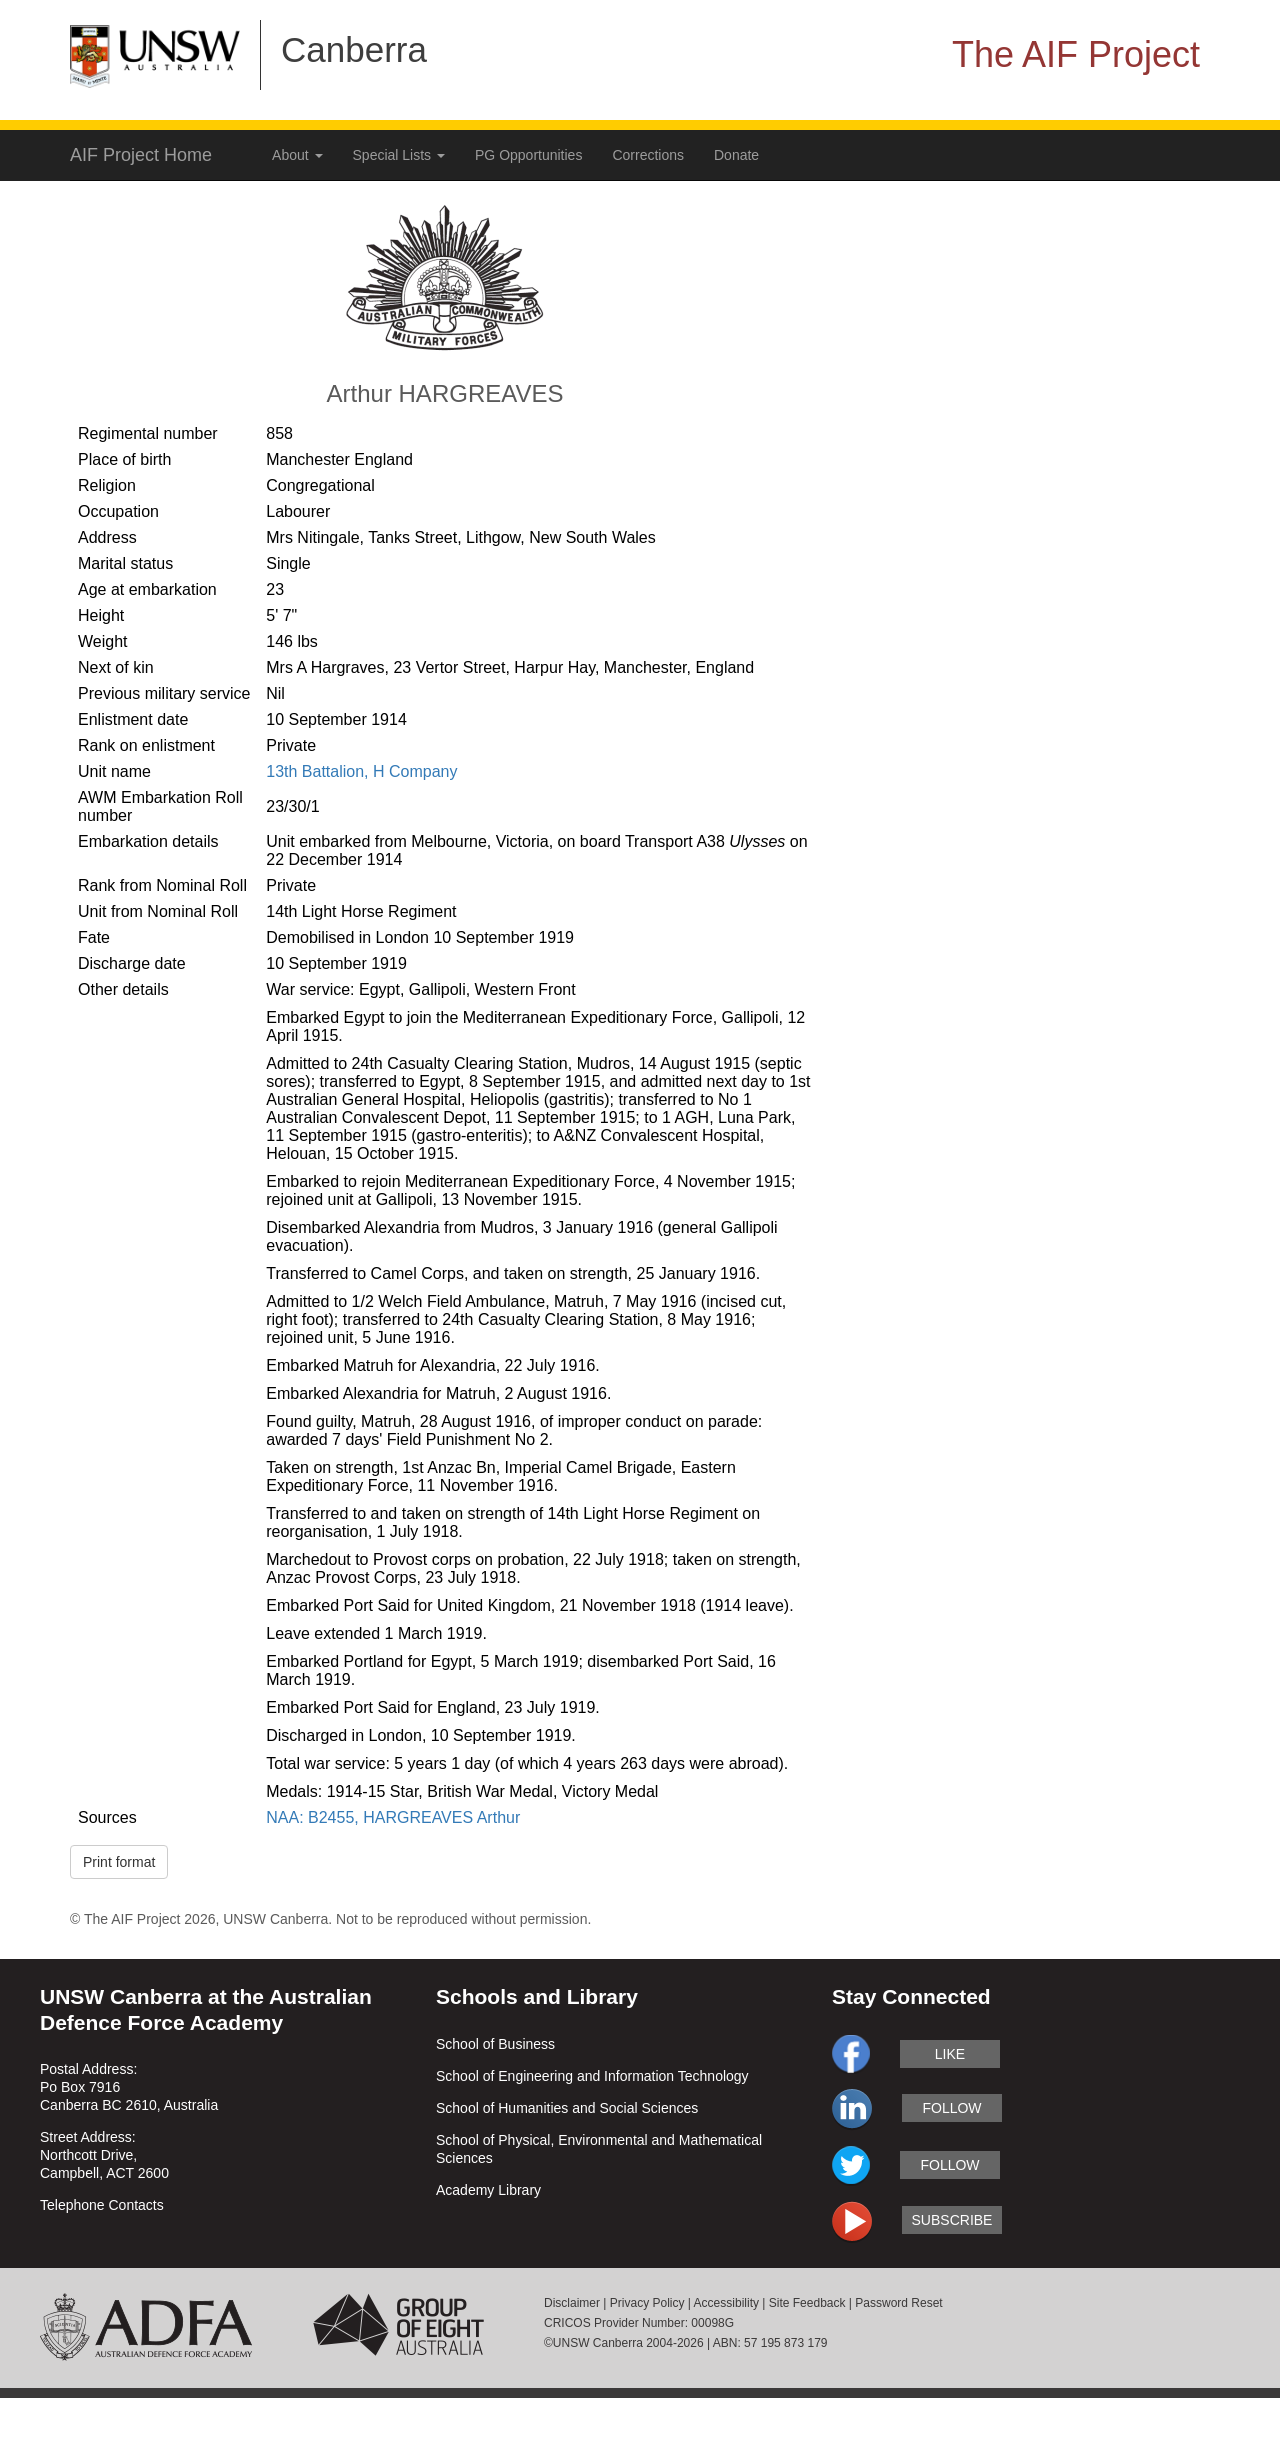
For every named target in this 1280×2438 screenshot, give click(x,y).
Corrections (648, 155)
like (950, 2054)
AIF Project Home (141, 155)
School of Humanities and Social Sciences (567, 2108)
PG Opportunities (528, 155)
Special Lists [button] (399, 155)
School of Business (495, 2044)
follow (951, 2108)
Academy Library (488, 2190)
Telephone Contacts (102, 2205)
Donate (736, 155)
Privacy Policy (647, 2303)
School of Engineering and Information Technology (592, 2076)
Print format (119, 1862)
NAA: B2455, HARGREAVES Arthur (393, 1817)
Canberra (354, 49)
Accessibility (726, 2303)
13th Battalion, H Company (361, 771)
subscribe (952, 2220)
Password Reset (898, 2303)
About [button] (297, 155)
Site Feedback (807, 2303)
